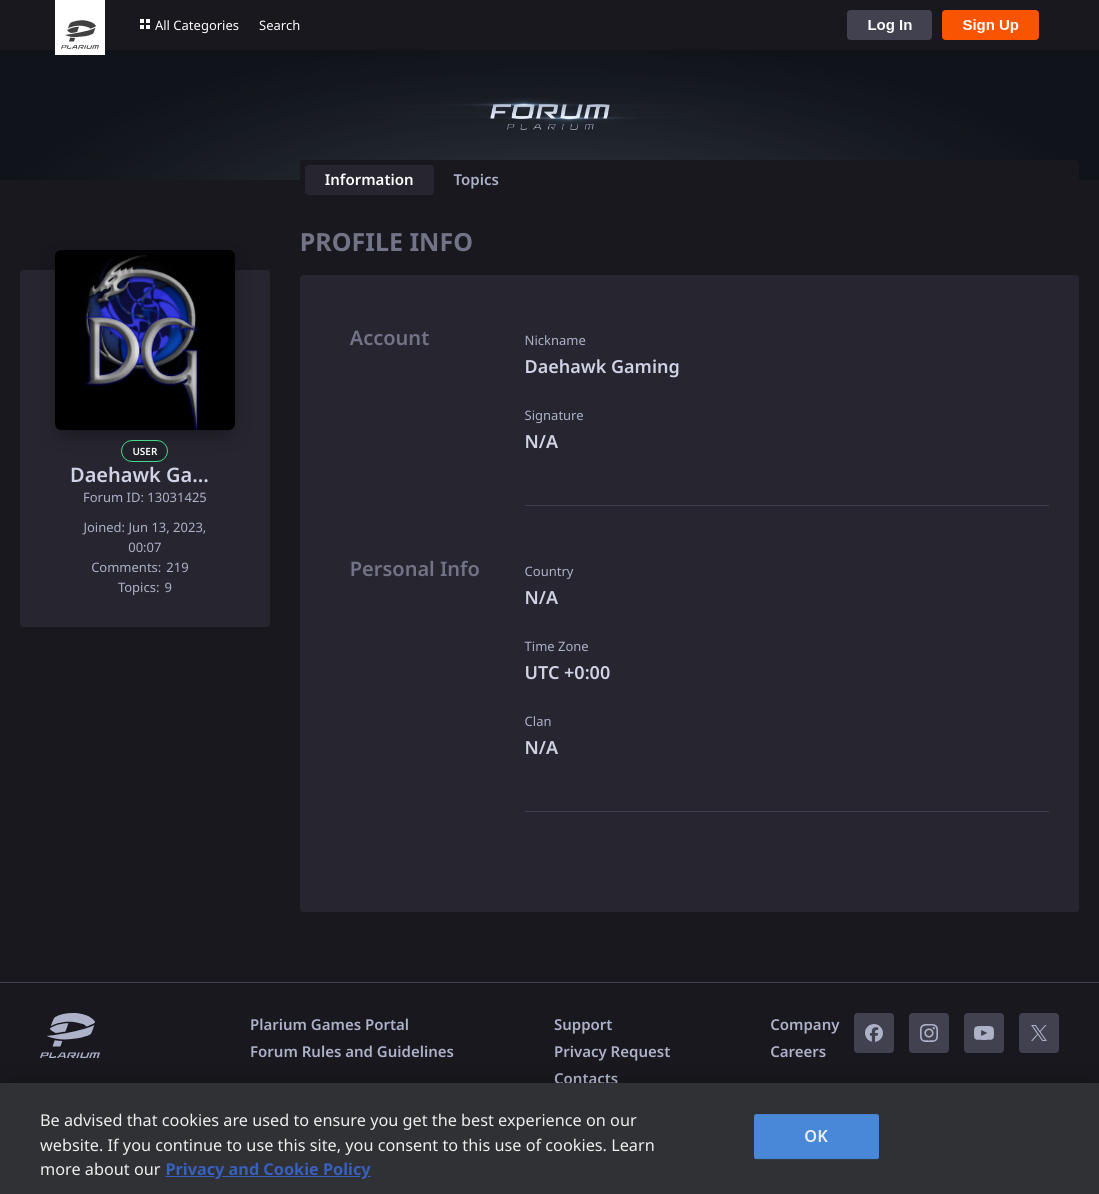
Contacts (586, 1079)
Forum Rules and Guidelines (352, 1052)
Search (279, 25)
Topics (476, 180)
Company (804, 1025)
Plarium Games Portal (329, 1025)
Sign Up (990, 24)
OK (816, 1136)
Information (369, 180)
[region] (549, 1138)
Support (583, 1025)
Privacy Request (612, 1052)
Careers (798, 1052)
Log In (889, 24)
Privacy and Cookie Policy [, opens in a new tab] (267, 1169)
